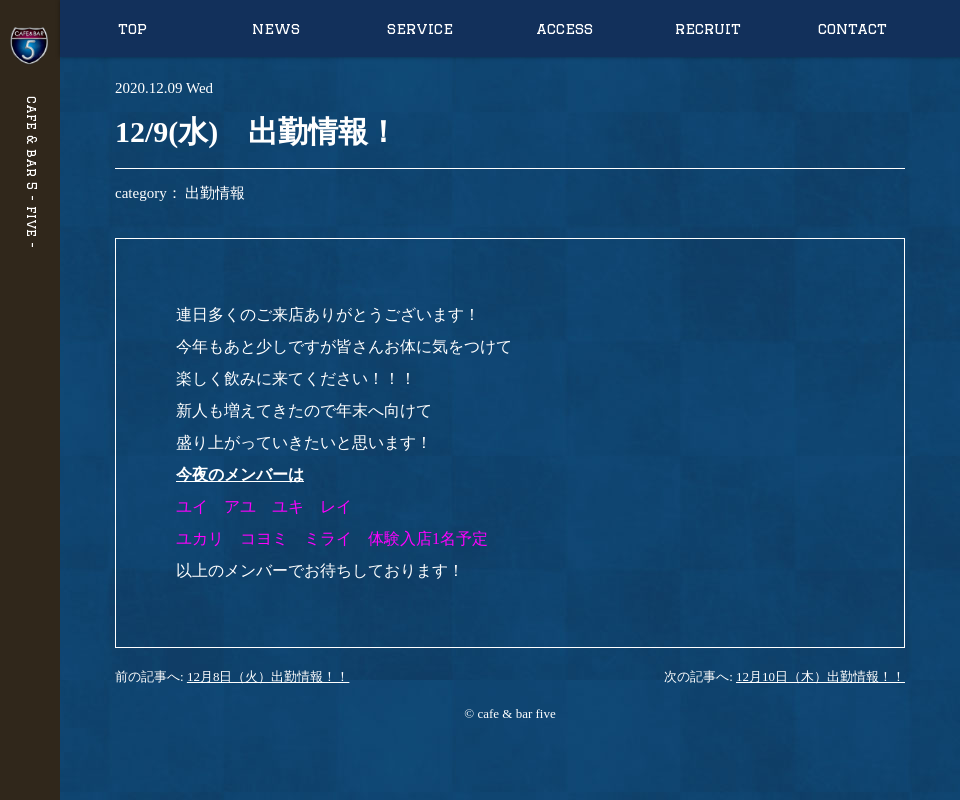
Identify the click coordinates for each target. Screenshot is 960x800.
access (564, 28)
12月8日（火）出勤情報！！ (268, 676)
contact (852, 28)
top (132, 28)
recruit (708, 28)
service (420, 28)
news (276, 28)
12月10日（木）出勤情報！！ (820, 676)
